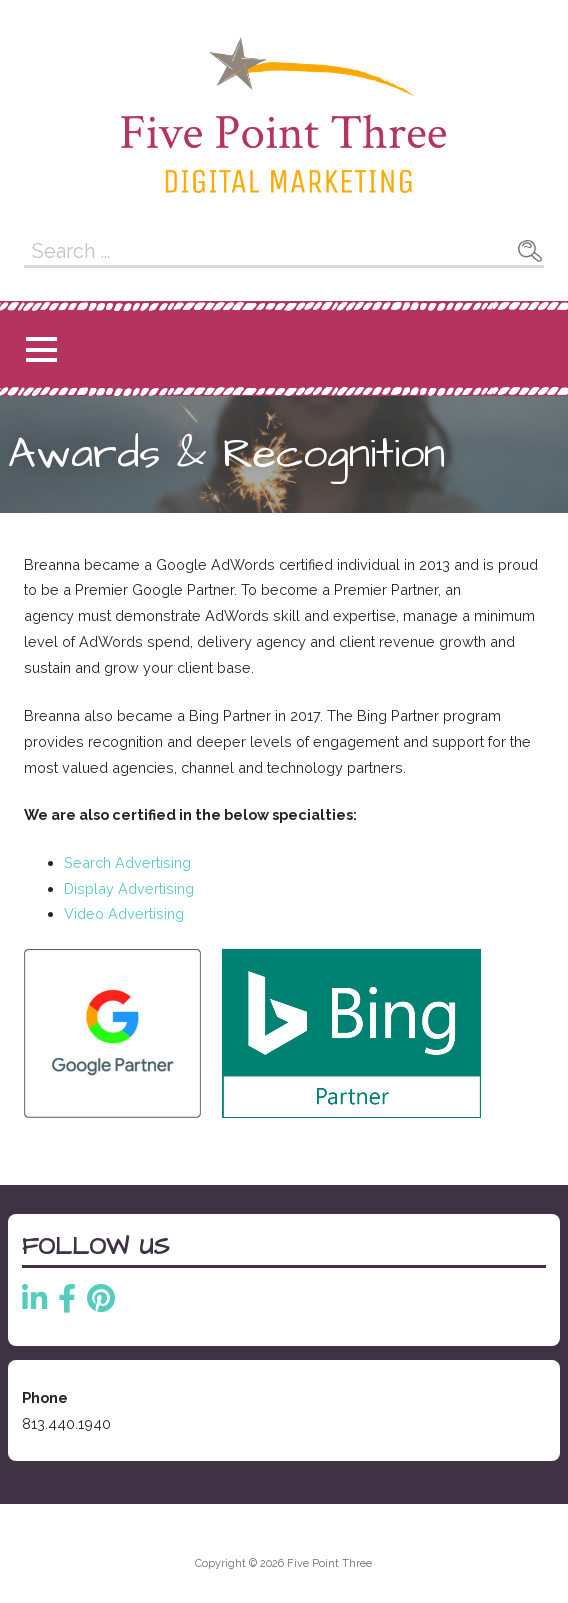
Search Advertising (127, 862)
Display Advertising (129, 888)
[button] (41, 349)
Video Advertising (124, 913)
